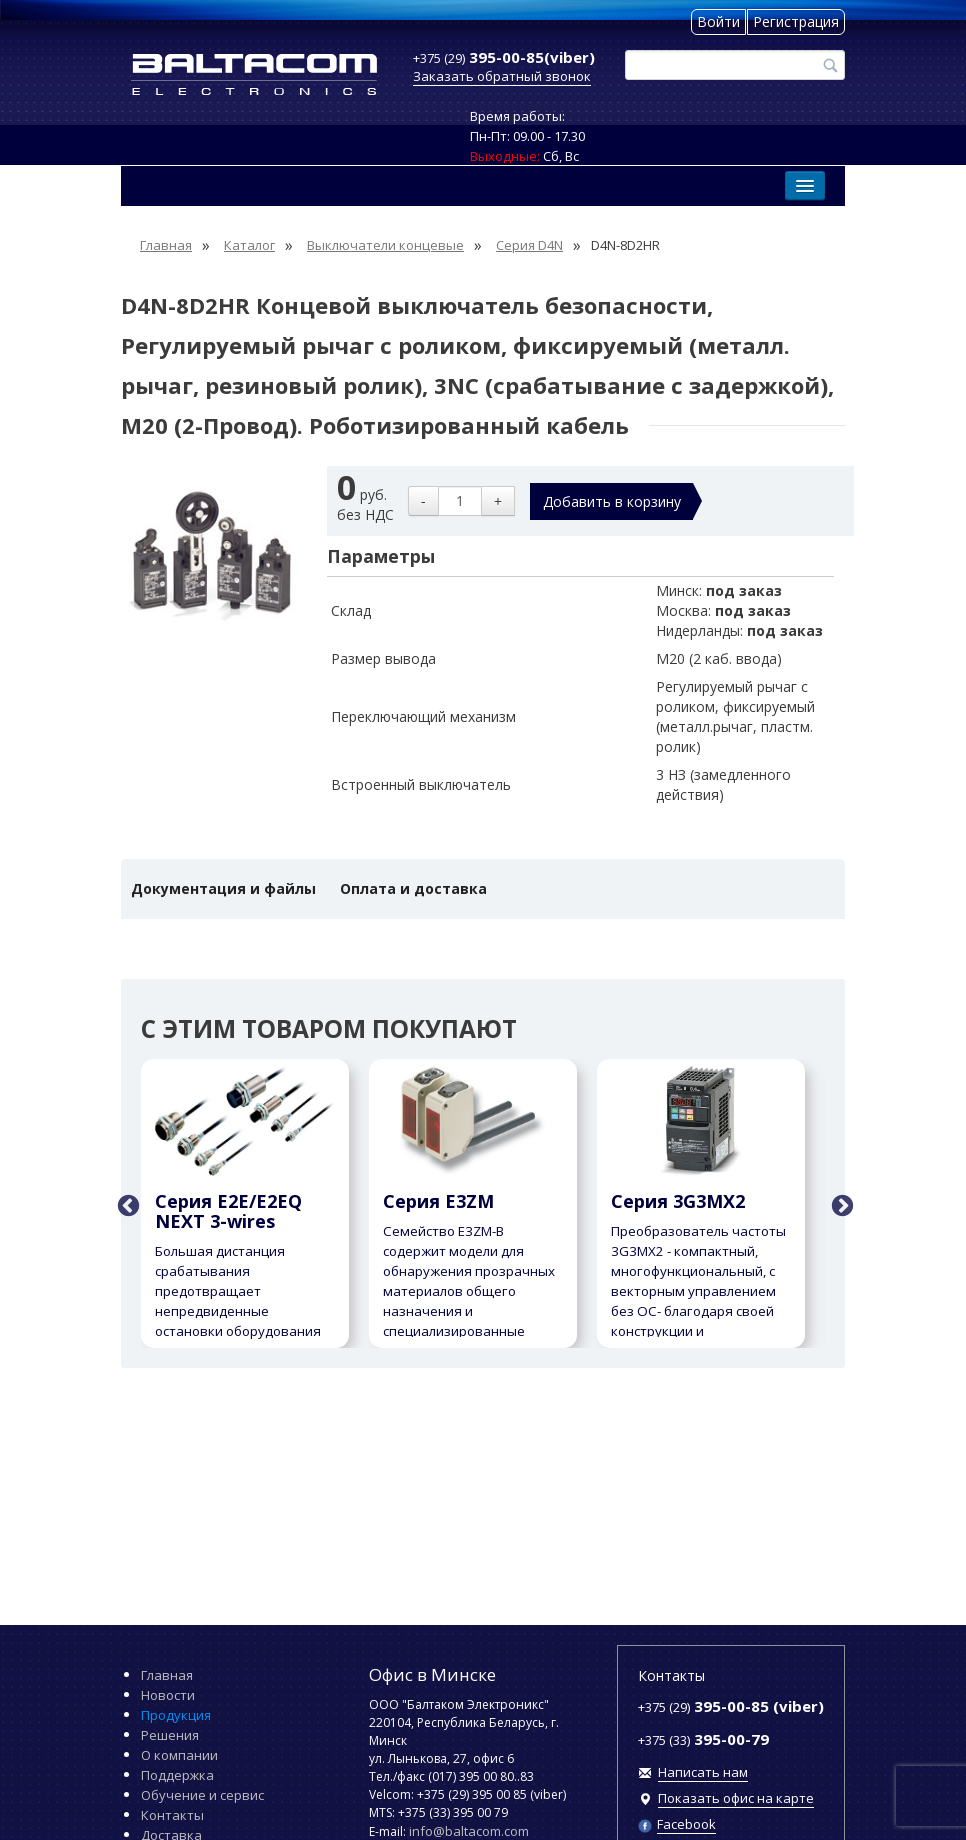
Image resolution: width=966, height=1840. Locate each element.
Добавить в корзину (612, 501)
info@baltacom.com (469, 1831)
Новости (168, 1695)
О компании (179, 1755)
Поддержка (177, 1775)
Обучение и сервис (202, 1795)
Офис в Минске (432, 1674)
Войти (718, 21)
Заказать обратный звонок (502, 76)
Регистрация (796, 21)
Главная (167, 1675)
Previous (126, 1204)
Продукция (176, 1715)
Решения (170, 1735)
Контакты (172, 1815)
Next (840, 1204)
